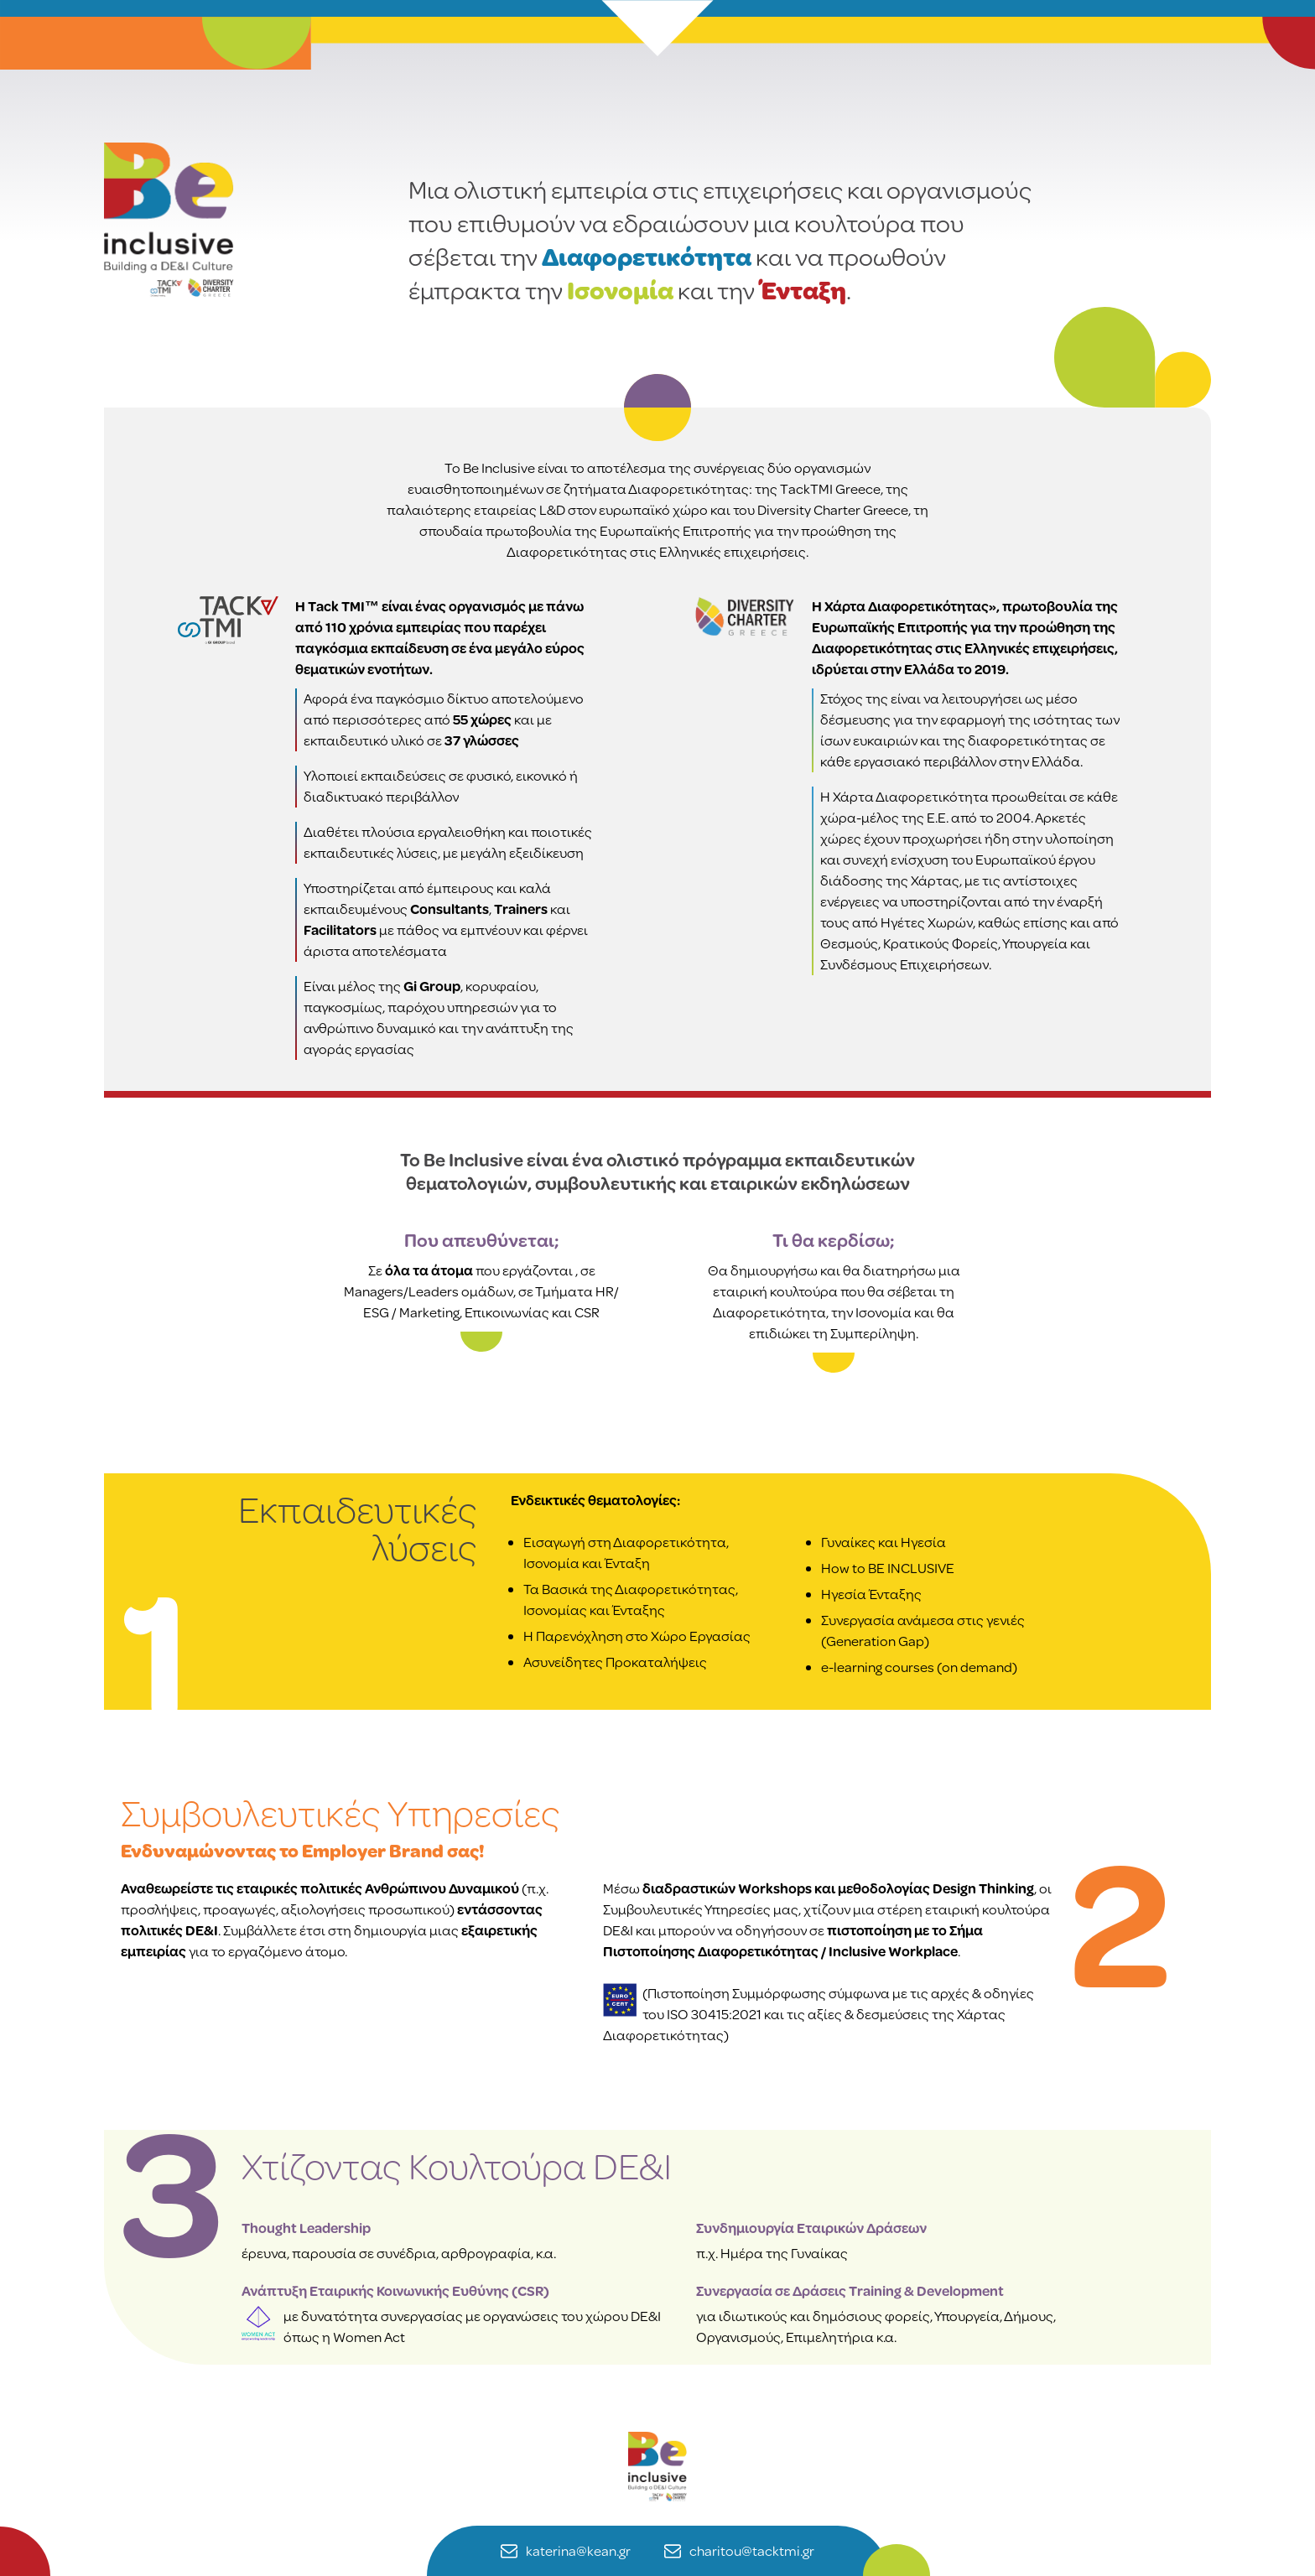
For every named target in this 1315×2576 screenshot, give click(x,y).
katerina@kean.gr (566, 2551)
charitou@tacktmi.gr (739, 2551)
